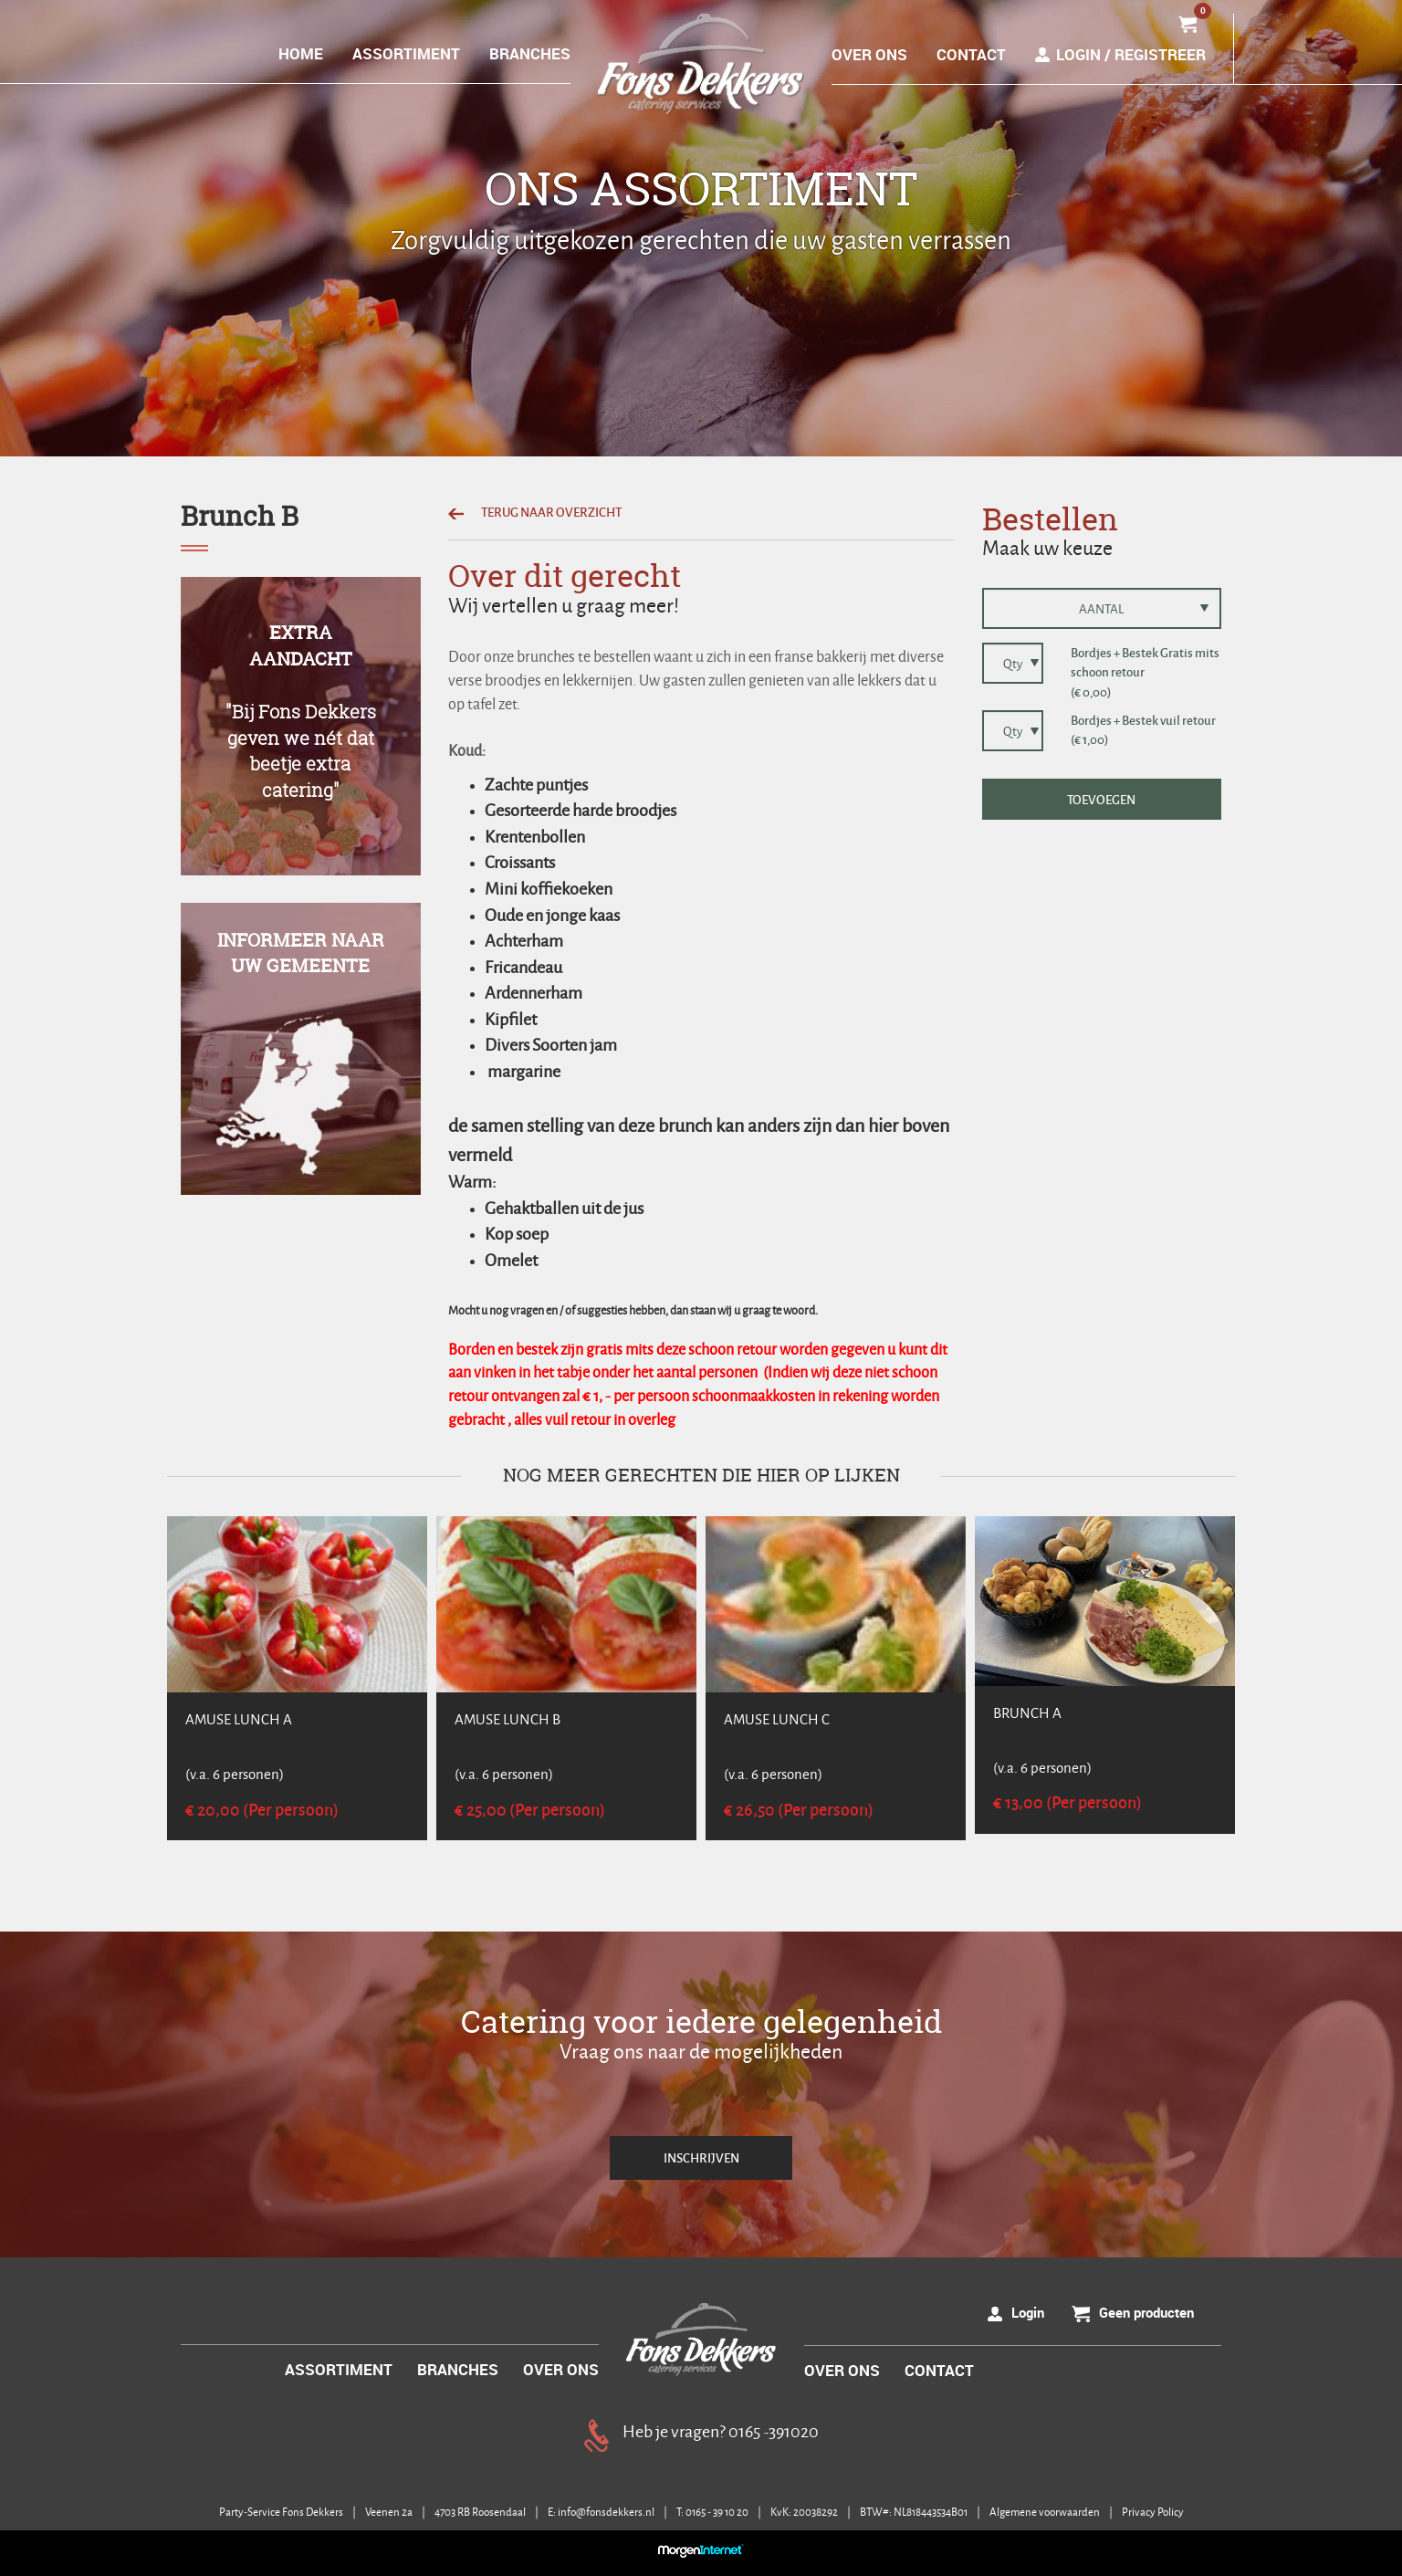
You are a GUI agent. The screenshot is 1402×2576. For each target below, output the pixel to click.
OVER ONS (869, 54)
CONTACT (971, 54)
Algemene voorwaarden (1045, 2511)
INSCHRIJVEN (701, 2157)
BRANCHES (529, 53)
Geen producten (1146, 2312)
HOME (300, 53)
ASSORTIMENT (406, 53)
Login (1027, 2312)
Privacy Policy (1153, 2511)
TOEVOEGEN (1101, 799)
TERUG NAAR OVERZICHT (535, 511)
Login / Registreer (1131, 54)
